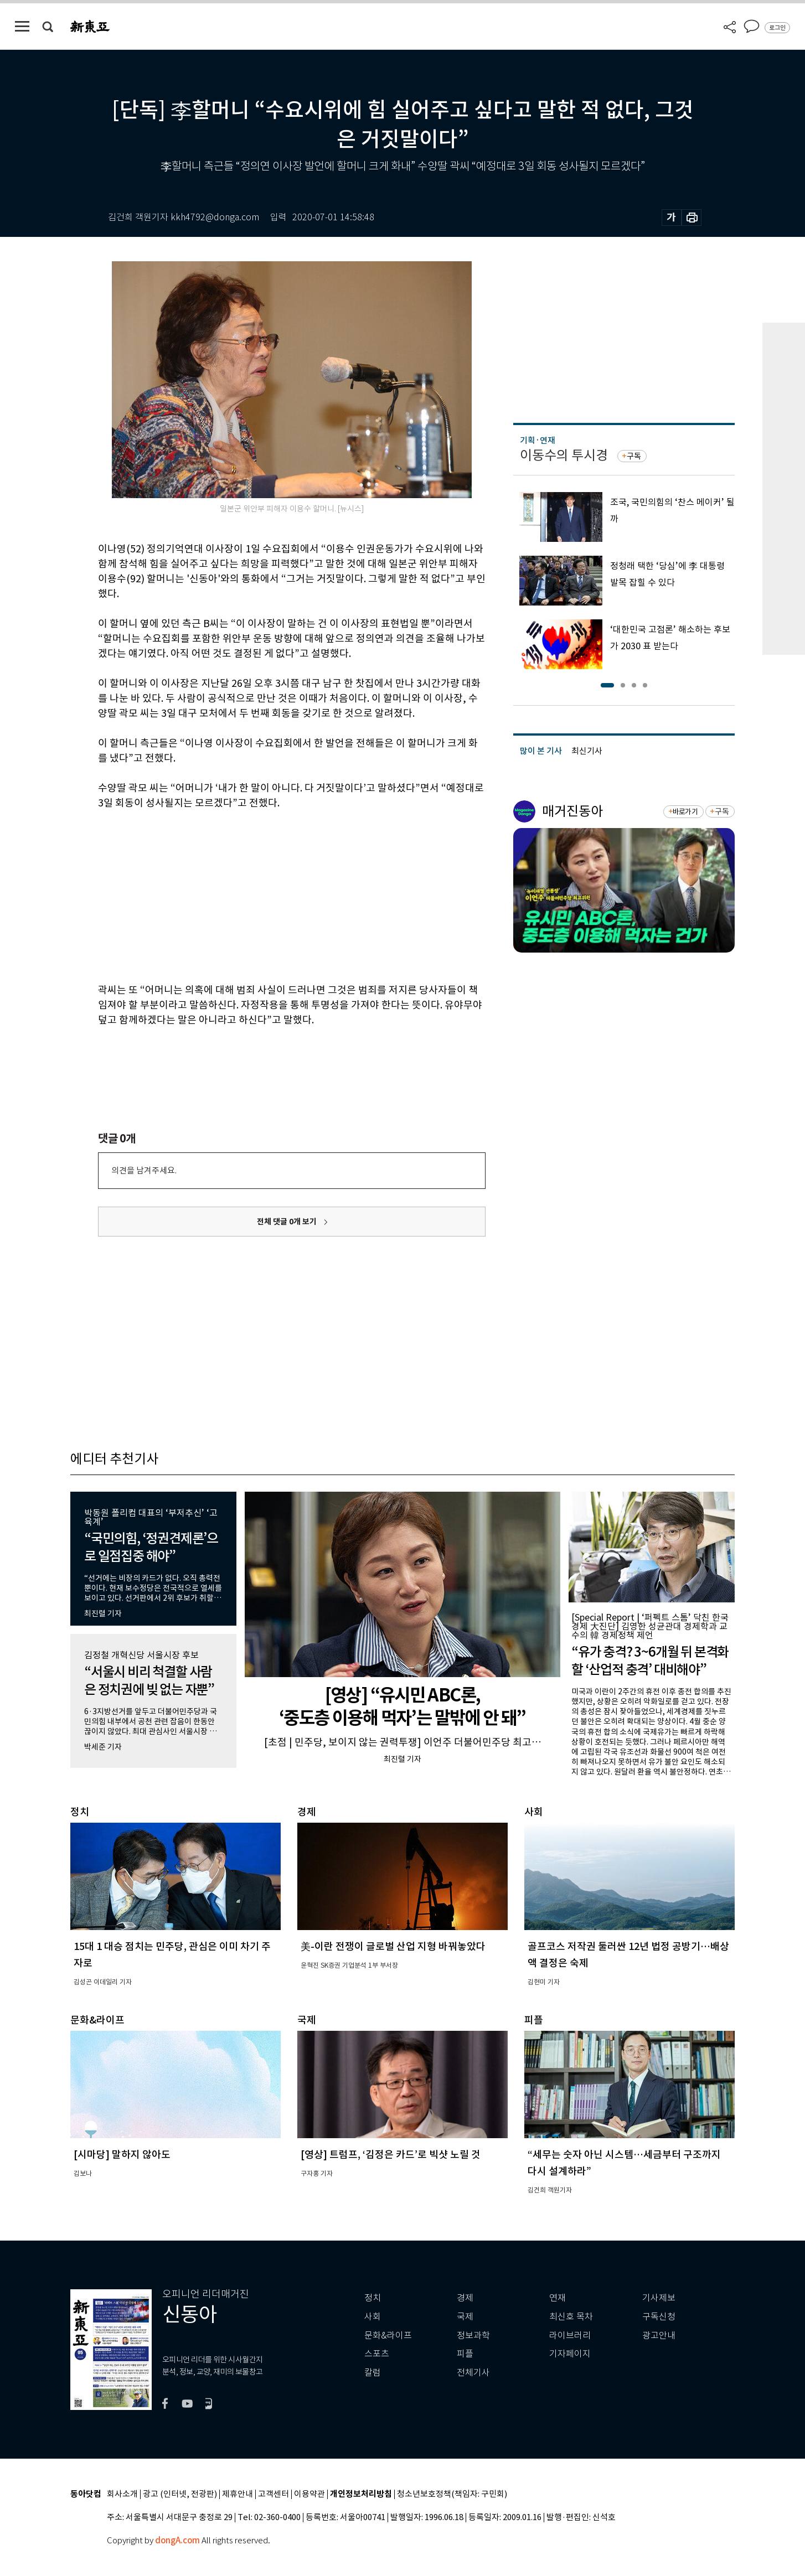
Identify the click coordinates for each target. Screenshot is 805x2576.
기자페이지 (570, 2354)
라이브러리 (570, 2335)
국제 (465, 2316)
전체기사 (473, 2372)
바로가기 (685, 811)
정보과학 (473, 2335)
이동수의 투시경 (564, 455)
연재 (557, 2298)
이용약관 (309, 2494)
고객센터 (273, 2494)
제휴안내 (237, 2494)
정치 (372, 2298)
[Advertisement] (264, 894)
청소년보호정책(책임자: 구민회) (452, 2494)
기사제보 (658, 2298)
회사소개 (122, 2494)
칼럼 (372, 2372)
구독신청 (658, 2316)
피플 (465, 2354)
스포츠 (376, 2354)
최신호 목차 (571, 2316)
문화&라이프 (388, 2335)
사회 (372, 2316)
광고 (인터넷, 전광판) (180, 2494)
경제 (465, 2298)
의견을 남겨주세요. (144, 1170)
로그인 (777, 28)
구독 (634, 456)
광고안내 (658, 2335)
